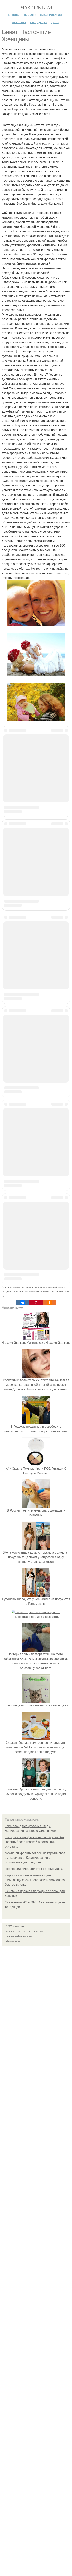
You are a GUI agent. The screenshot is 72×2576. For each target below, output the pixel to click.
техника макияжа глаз (39, 1572)
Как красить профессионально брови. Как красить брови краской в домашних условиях (34, 2146)
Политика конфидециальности (19, 2240)
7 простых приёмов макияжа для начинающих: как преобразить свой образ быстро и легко (35, 2184)
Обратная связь (13, 2245)
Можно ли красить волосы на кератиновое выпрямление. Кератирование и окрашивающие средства (35, 2162)
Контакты (10, 2236)
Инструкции (38, 22)
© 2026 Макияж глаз (15, 2231)
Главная (14, 14)
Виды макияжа (51, 14)
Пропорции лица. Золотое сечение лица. (34, 2173)
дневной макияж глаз (17, 1572)
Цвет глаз (19, 22)
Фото (55, 22)
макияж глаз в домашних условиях (30, 1567)
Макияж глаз (36, 7)
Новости (30, 14)
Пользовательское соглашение (29, 2236)
